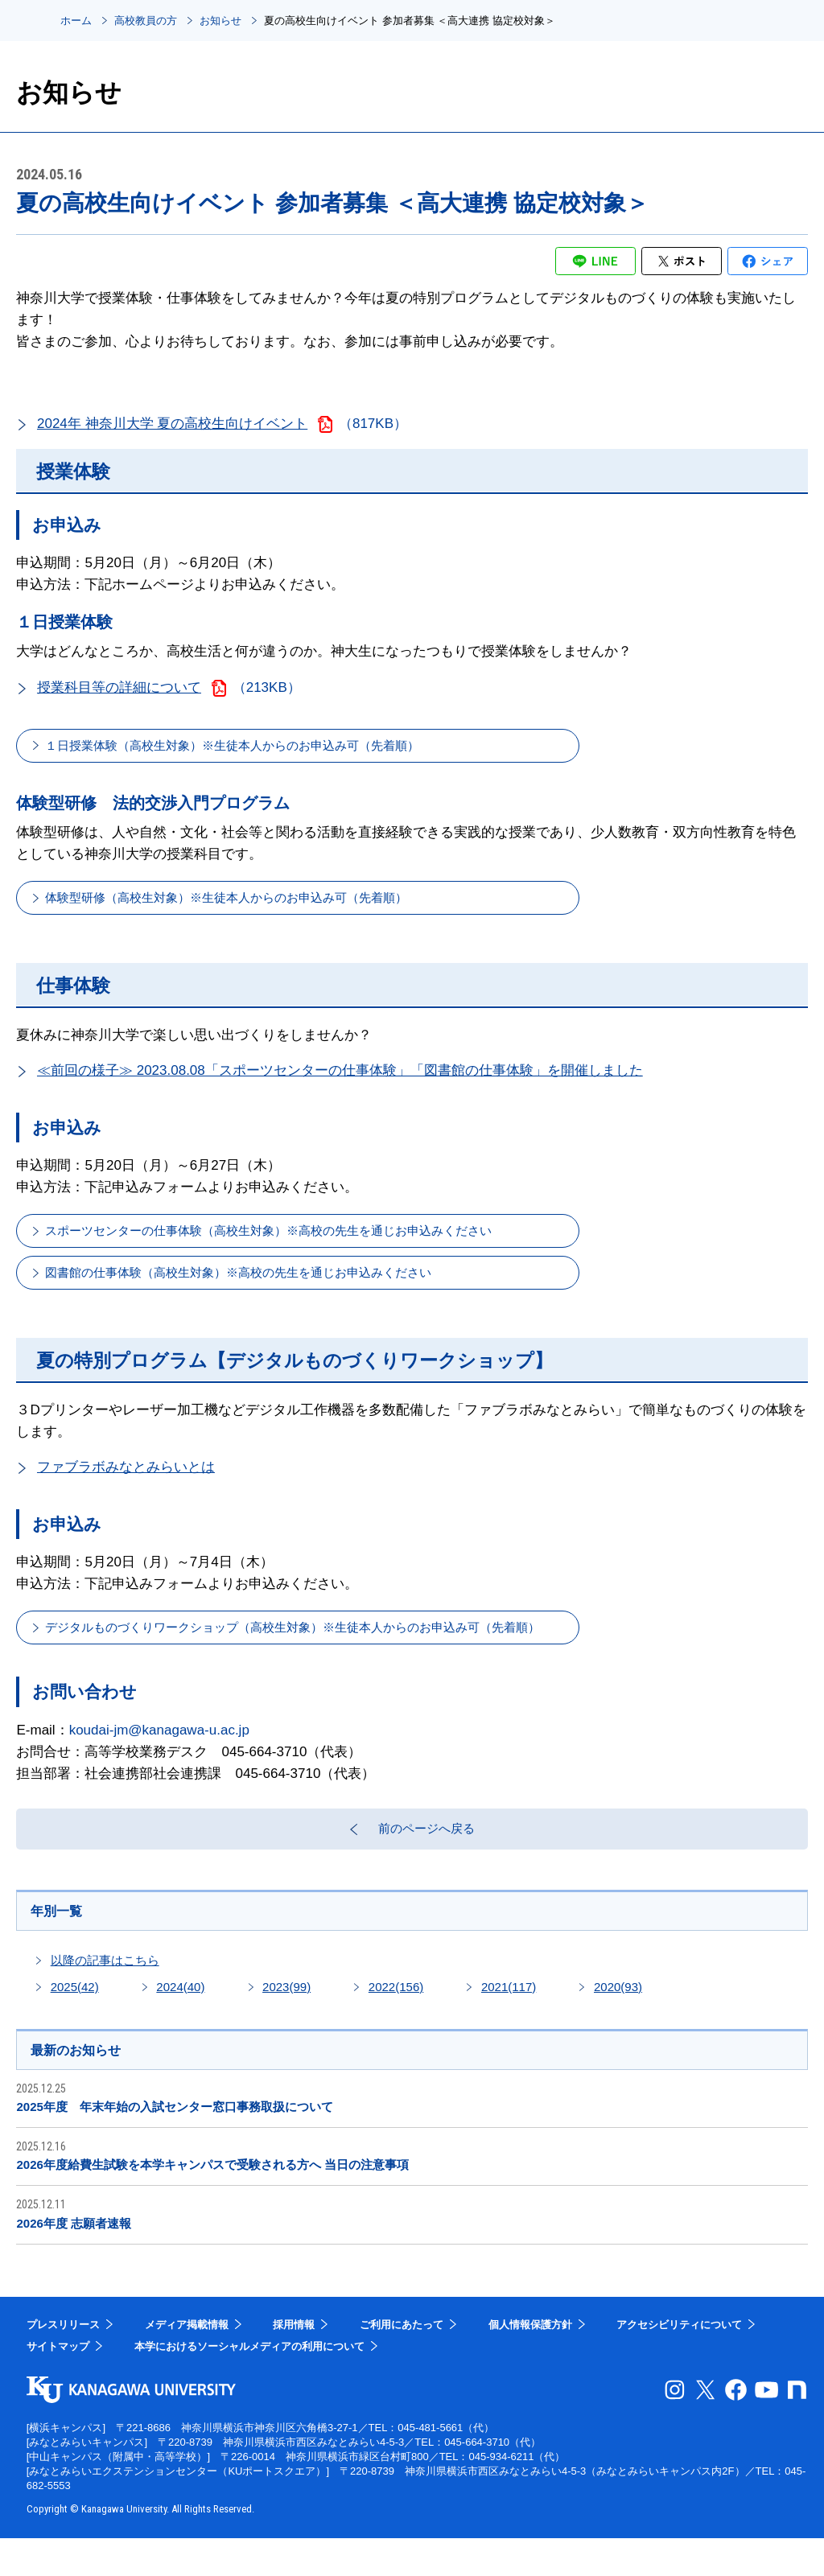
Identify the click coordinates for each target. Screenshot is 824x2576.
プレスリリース (63, 2362)
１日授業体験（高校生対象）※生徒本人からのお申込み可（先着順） (261, 747)
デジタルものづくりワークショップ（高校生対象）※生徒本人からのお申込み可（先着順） (329, 1649)
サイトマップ (58, 2384)
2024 (180, 2022)
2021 (508, 2022)
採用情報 (294, 2362)
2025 (75, 2022)
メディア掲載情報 (187, 2362)
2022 (396, 2022)
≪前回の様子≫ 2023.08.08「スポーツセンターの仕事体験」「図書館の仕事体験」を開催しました (340, 1080)
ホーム (76, 20)
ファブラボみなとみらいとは (126, 1487)
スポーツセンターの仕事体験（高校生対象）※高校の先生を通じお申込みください (302, 1242)
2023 (286, 2022)
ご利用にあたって (401, 2362)
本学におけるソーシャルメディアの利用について (249, 2384)
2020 (618, 2022)
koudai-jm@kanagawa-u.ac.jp (159, 1754)
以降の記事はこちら (105, 1995)
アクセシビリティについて (679, 2362)
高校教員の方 (145, 20)
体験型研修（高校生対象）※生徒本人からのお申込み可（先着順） (254, 904)
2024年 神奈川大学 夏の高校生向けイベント (172, 423)
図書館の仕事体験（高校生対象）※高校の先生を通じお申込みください (268, 1289)
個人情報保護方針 (530, 2362)
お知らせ (220, 20)
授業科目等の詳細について (119, 687)
